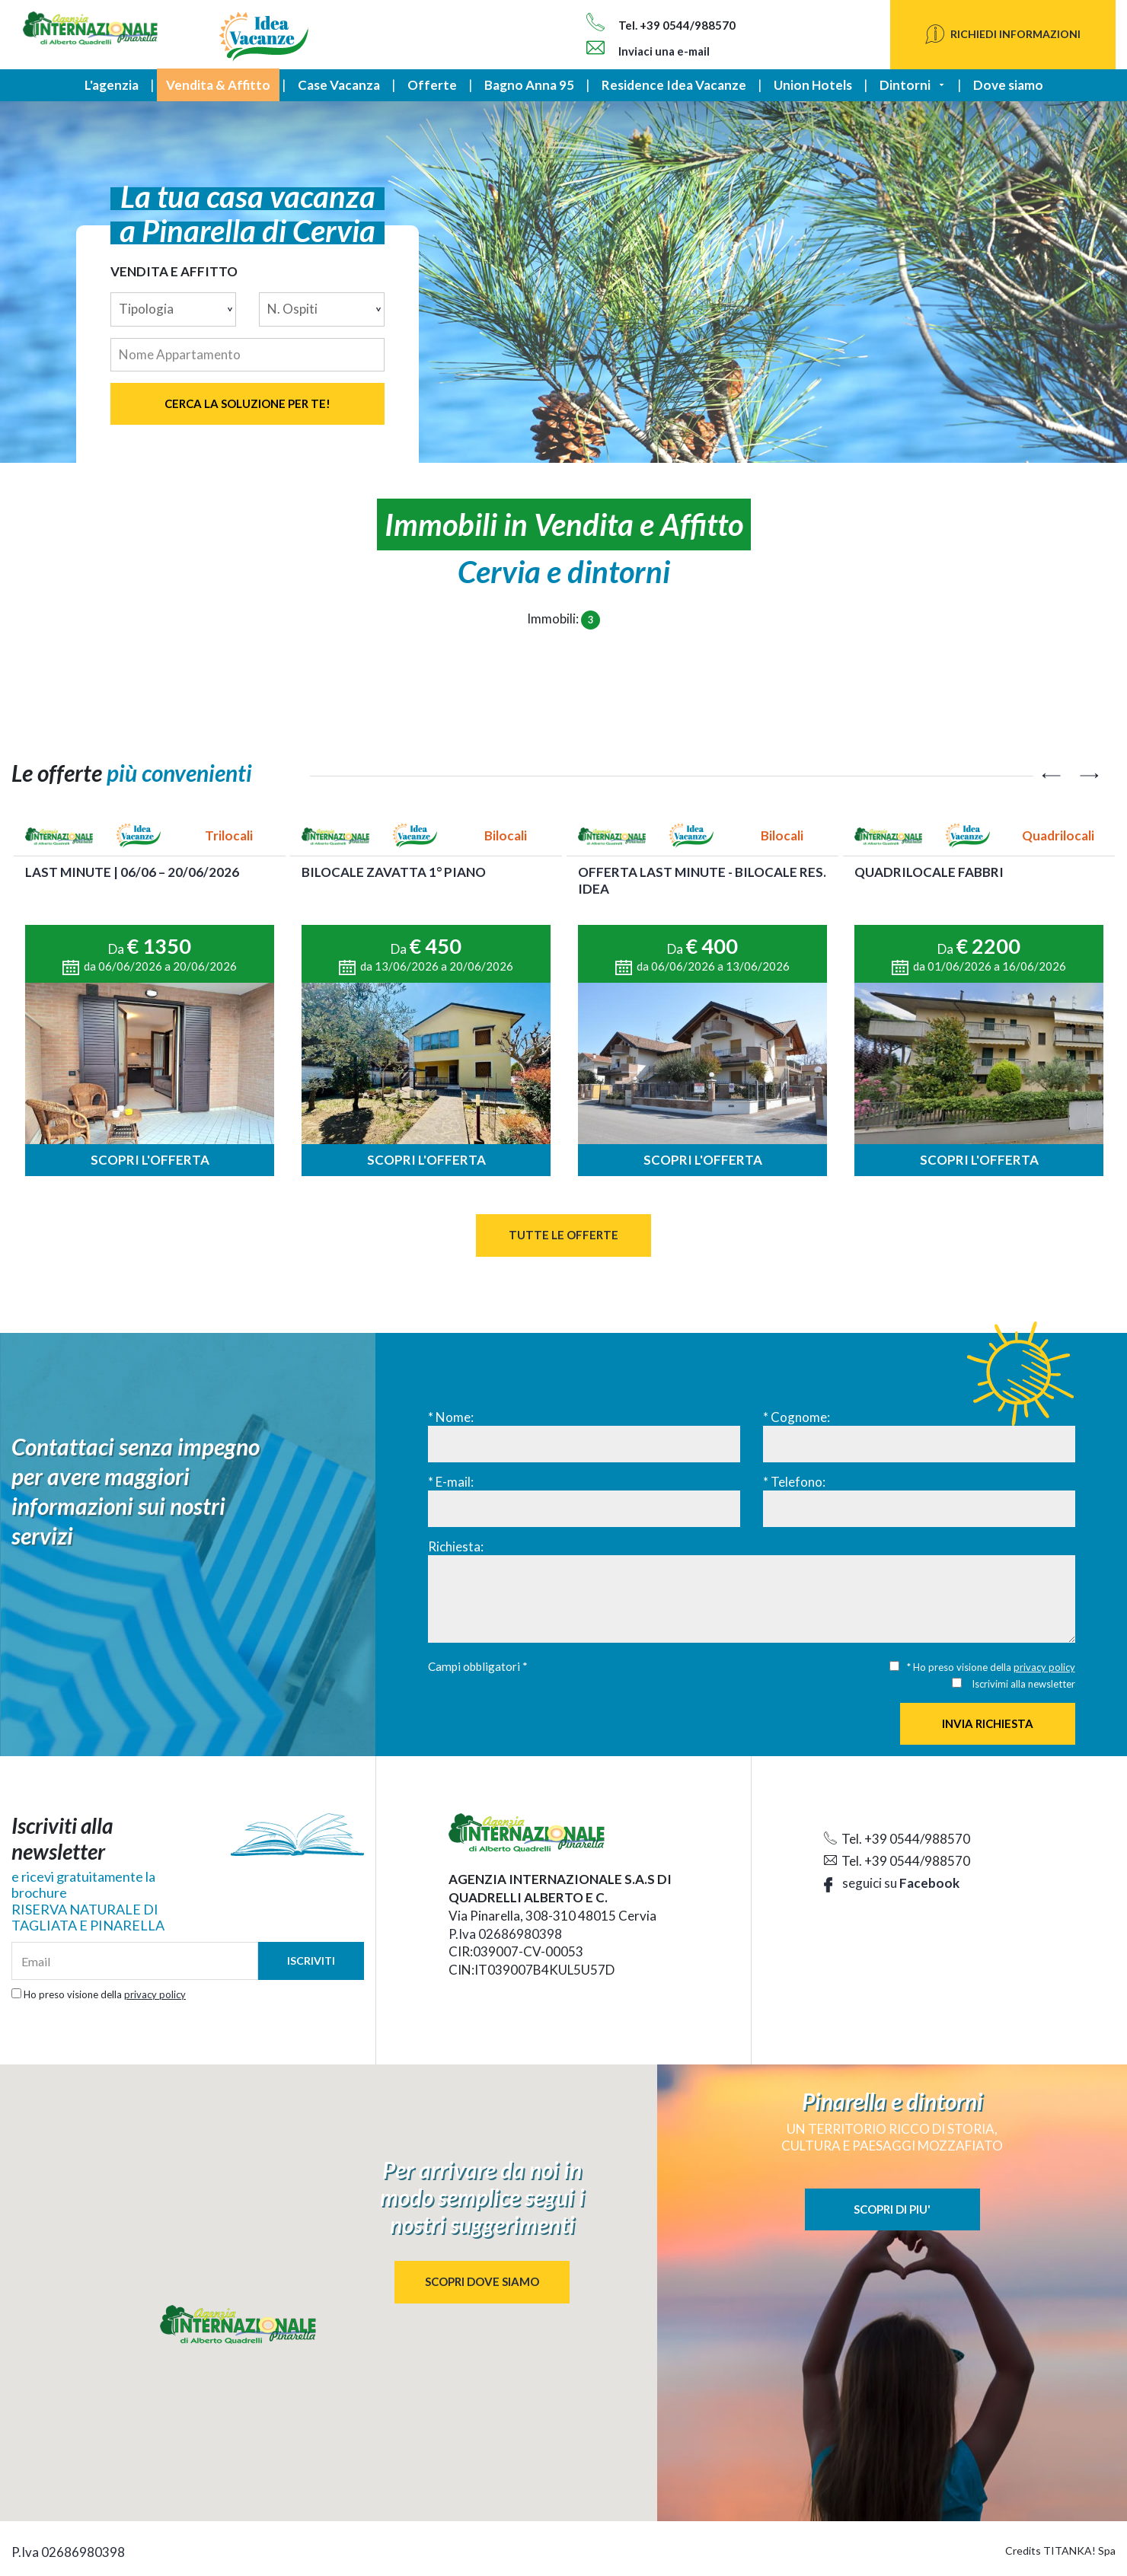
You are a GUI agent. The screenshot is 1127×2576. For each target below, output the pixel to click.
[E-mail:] (584, 1508)
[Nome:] (584, 1444)
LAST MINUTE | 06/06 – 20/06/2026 (132, 872)
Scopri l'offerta (150, 1160)
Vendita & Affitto (218, 85)
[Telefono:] (919, 1508)
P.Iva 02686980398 (505, 1934)
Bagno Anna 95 (529, 85)
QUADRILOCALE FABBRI (929, 872)
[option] (149, 999)
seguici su (891, 1883)
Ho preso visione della (105, 1994)
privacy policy (1044, 1667)
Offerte (432, 85)
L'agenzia (112, 85)
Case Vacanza (339, 85)
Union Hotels (813, 85)
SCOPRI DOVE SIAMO (482, 2281)
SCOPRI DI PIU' (892, 2209)
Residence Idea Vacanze (674, 85)
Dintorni (905, 85)
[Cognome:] (919, 1444)
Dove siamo (1008, 85)
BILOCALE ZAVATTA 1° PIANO (394, 872)
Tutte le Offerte (563, 1235)
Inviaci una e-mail (648, 51)
